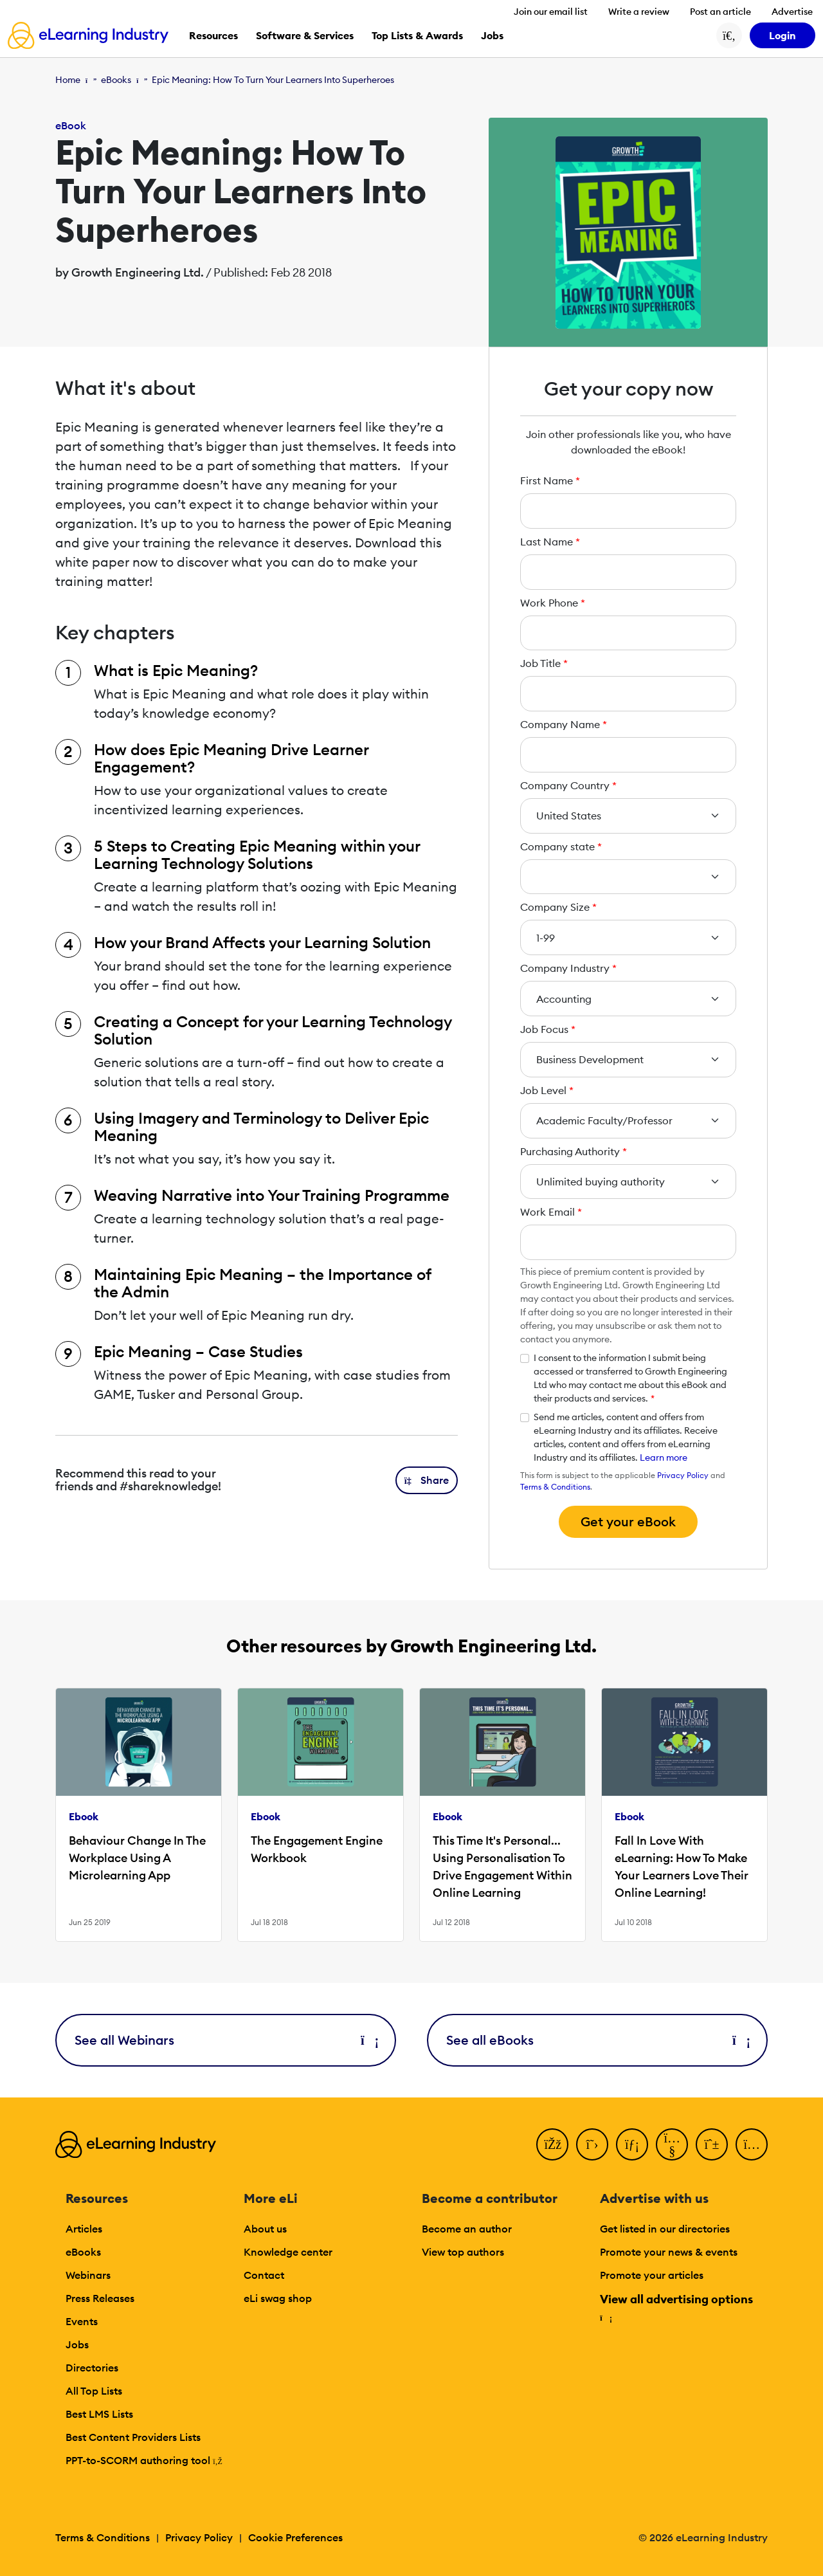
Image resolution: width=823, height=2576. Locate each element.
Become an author (467, 2228)
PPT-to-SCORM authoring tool (144, 2460)
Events (82, 2321)
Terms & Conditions (555, 1487)
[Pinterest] (712, 2144)
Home (67, 80)
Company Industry (568, 968)
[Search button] (729, 35)
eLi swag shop (278, 2298)
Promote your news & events (668, 2251)
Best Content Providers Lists (133, 2437)
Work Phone (552, 602)
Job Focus (547, 1029)
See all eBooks (597, 2040)
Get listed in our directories (665, 2228)
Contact (264, 2275)
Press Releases (100, 2298)
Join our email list (551, 11)
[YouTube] (672, 2144)
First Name (550, 480)
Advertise (792, 11)
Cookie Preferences (295, 2537)
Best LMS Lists (99, 2413)
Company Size (558, 906)
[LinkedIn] (632, 2144)
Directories (92, 2367)
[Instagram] (752, 2144)
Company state (561, 846)
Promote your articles (651, 2275)
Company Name (563, 724)
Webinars (88, 2275)
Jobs (77, 2344)
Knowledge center (288, 2251)
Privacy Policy (683, 1475)
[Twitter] (592, 2144)
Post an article (720, 11)
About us (265, 2228)
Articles (84, 2228)
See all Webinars (226, 2040)
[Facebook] (552, 2144)
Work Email (551, 1211)
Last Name (550, 541)
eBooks (116, 80)
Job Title (544, 663)
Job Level (547, 1090)
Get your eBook (628, 1521)
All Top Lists (94, 2390)
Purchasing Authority (573, 1151)
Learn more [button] (663, 1457)
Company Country (568, 785)
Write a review (638, 11)
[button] (426, 1480)
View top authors (463, 2251)
